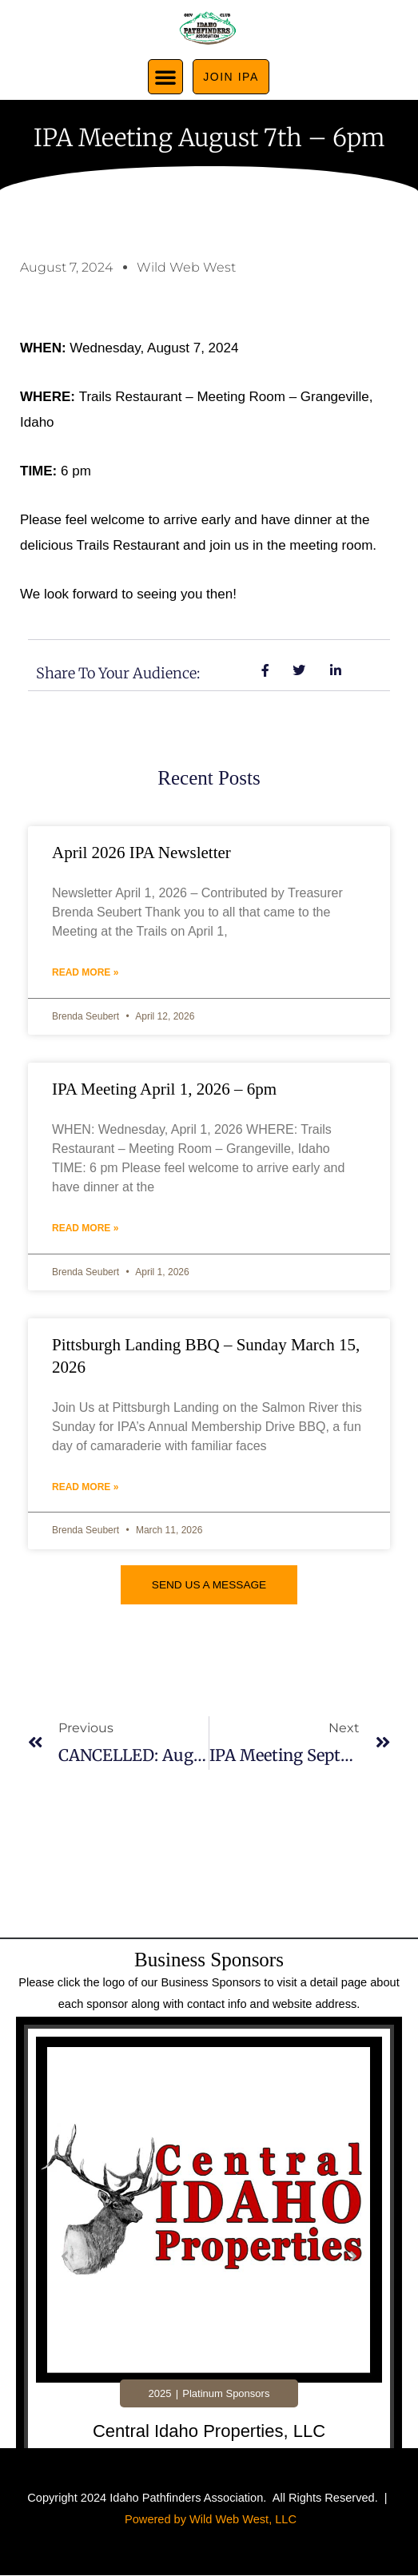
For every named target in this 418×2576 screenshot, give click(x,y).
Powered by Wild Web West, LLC (211, 2519)
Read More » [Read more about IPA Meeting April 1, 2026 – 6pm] (85, 1228)
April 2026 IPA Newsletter (141, 852)
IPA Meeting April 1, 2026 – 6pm (164, 1089)
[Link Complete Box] (209, 2258)
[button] (165, 76)
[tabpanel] (209, 2262)
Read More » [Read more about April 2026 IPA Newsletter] (85, 972)
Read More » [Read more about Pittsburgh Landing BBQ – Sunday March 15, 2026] (85, 1487)
